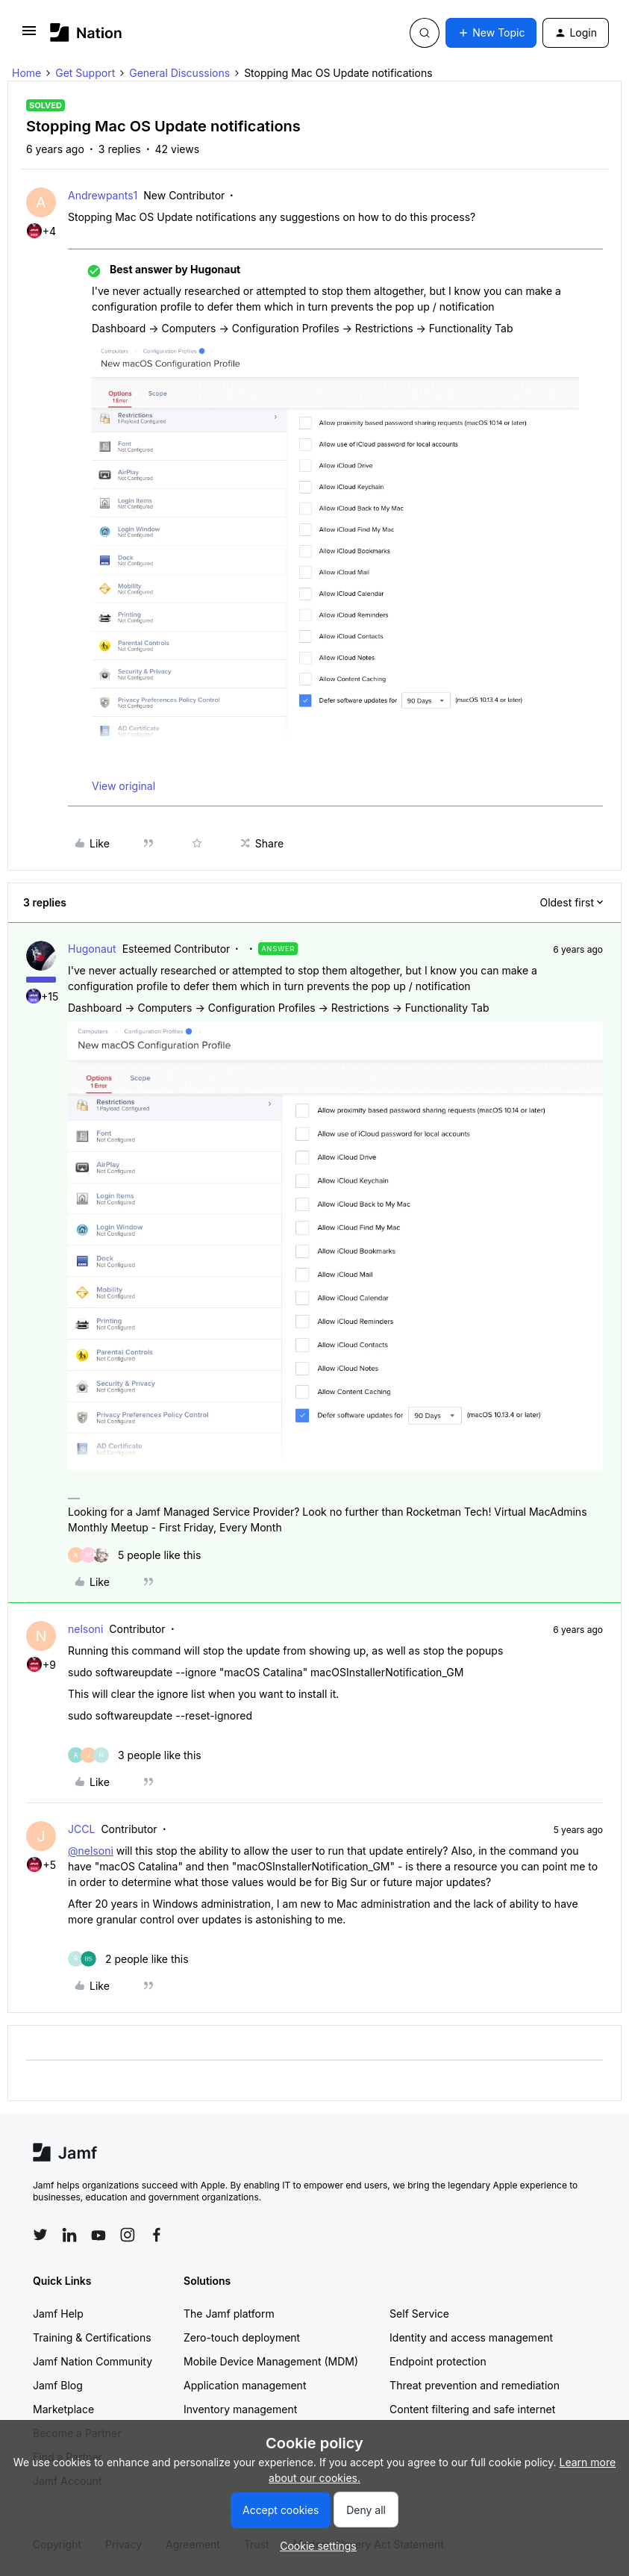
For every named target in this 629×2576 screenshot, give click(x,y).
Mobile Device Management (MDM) (271, 2361)
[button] (29, 35)
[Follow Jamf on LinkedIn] (69, 2234)
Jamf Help (58, 2313)
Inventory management (240, 2409)
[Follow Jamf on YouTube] (98, 2235)
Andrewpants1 (102, 195)
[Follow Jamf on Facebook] (156, 2234)
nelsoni (85, 1629)
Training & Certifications (92, 2337)
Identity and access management (471, 2337)
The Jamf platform (229, 2313)
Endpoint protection (437, 2361)
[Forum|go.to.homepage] (86, 32)
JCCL (81, 1829)
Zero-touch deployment (242, 2337)
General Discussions (179, 72)
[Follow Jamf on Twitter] (40, 2235)
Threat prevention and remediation (474, 2385)
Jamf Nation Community (92, 2361)
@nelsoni (90, 1850)
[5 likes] (134, 1555)
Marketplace (63, 2409)
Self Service (419, 2313)
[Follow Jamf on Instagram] (127, 2234)
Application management (245, 2385)
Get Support (85, 72)
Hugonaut (92, 948)
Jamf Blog (58, 2385)
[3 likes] (134, 1755)
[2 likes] (128, 1959)
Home (26, 72)
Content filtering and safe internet (472, 2409)
